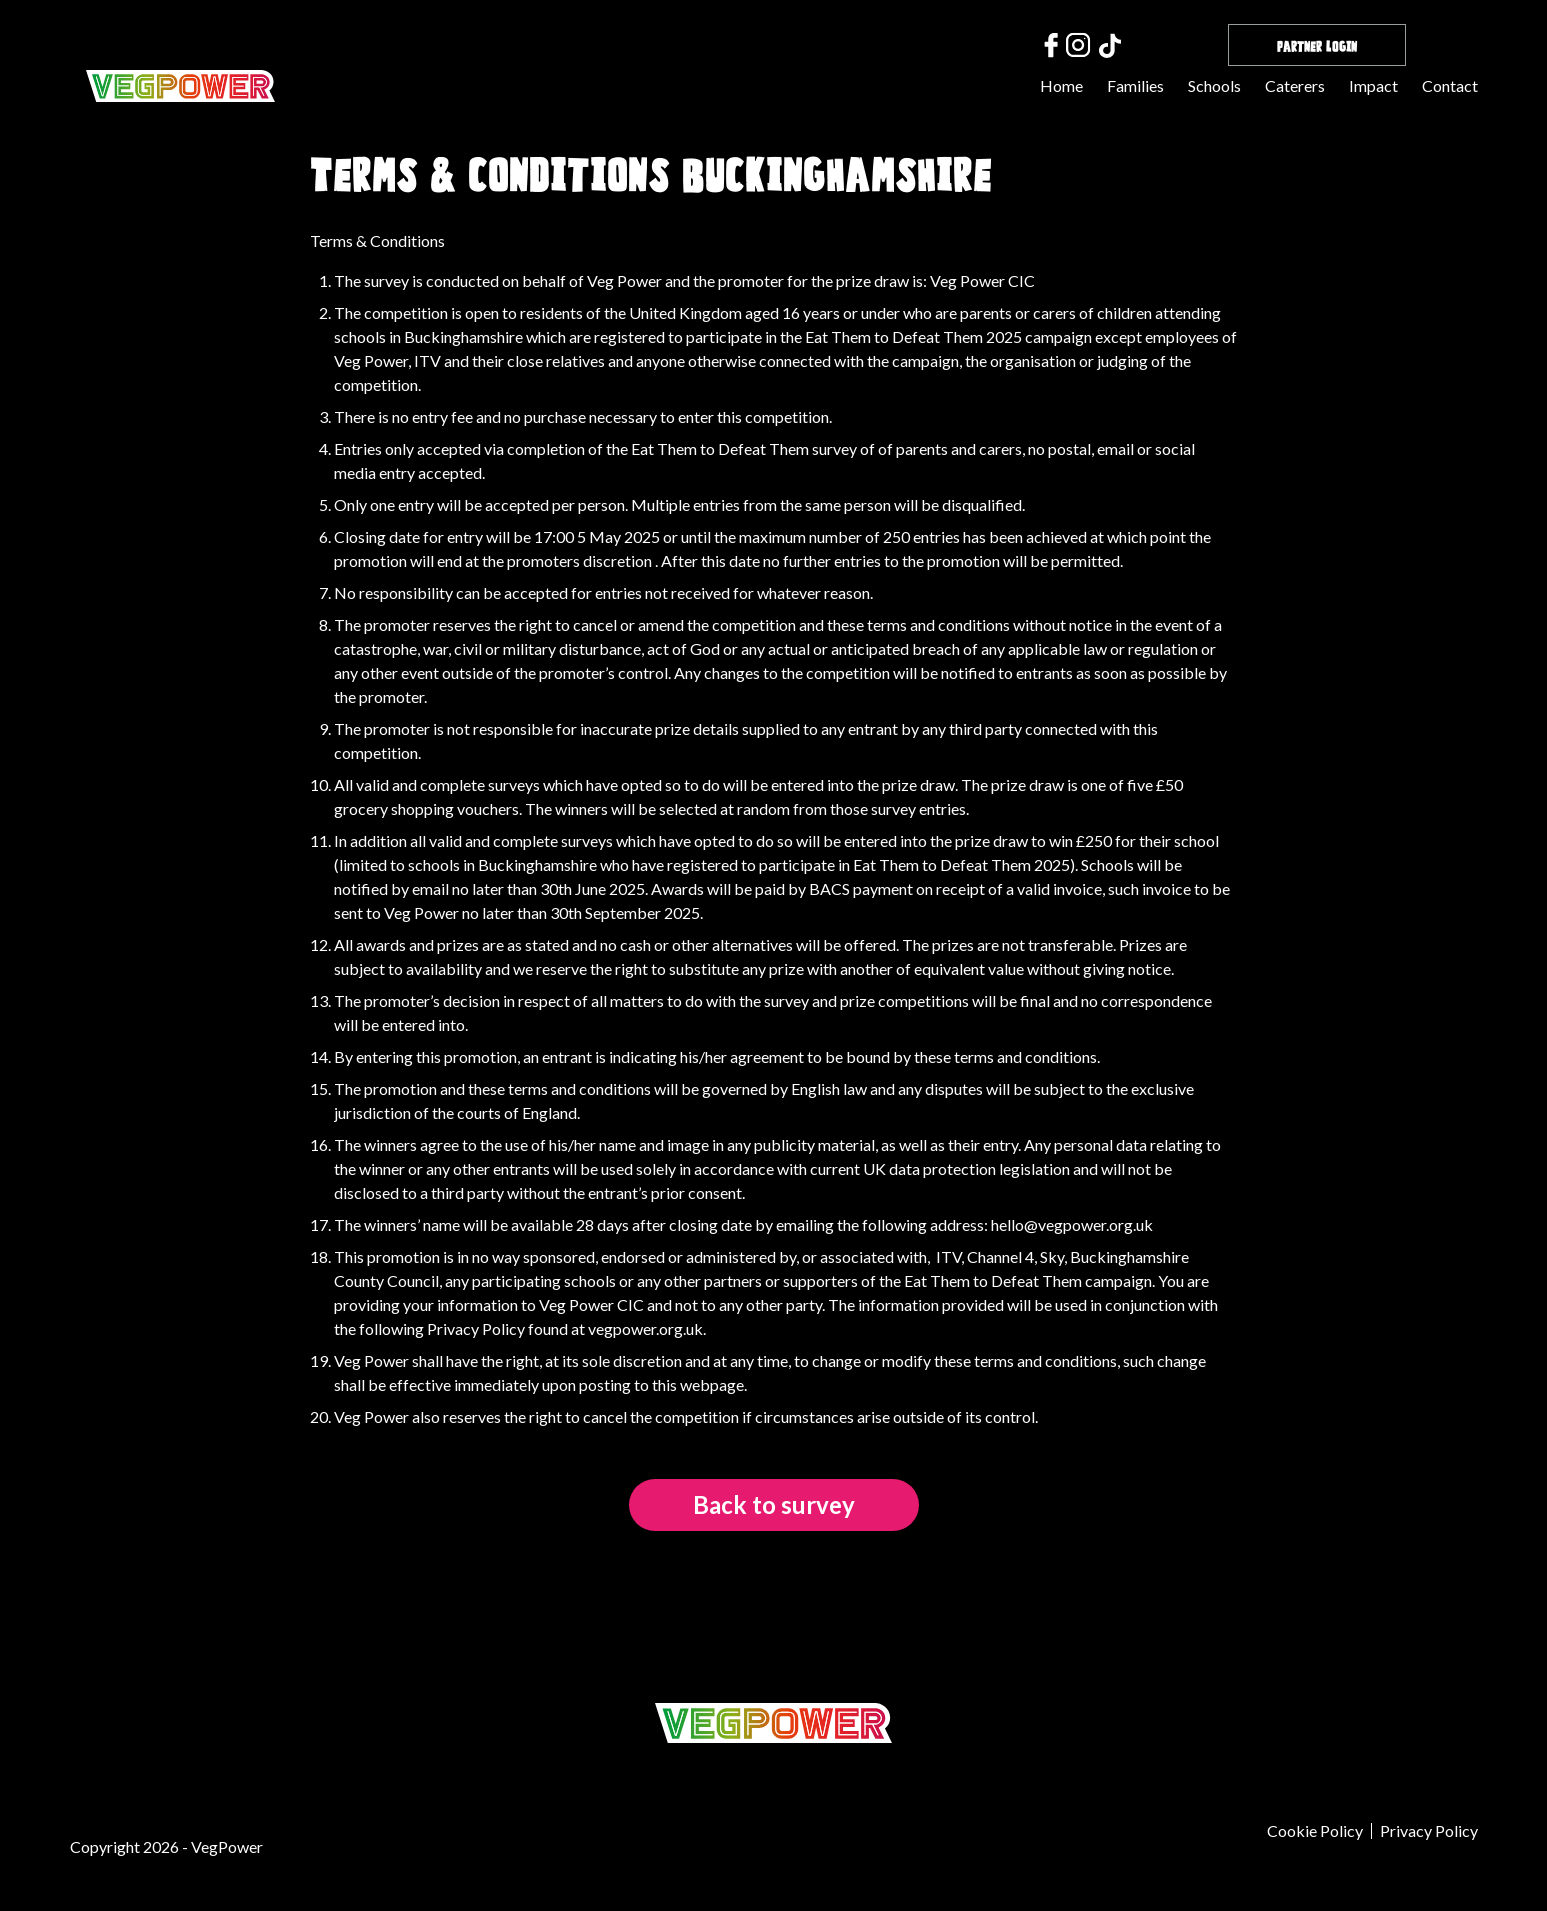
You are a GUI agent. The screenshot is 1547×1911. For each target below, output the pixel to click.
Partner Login (1317, 44)
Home (1061, 85)
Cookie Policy (1315, 1830)
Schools (1214, 85)
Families (1135, 85)
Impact (1373, 85)
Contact (1450, 85)
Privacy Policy (1429, 1830)
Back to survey (774, 1504)
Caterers (1295, 85)
